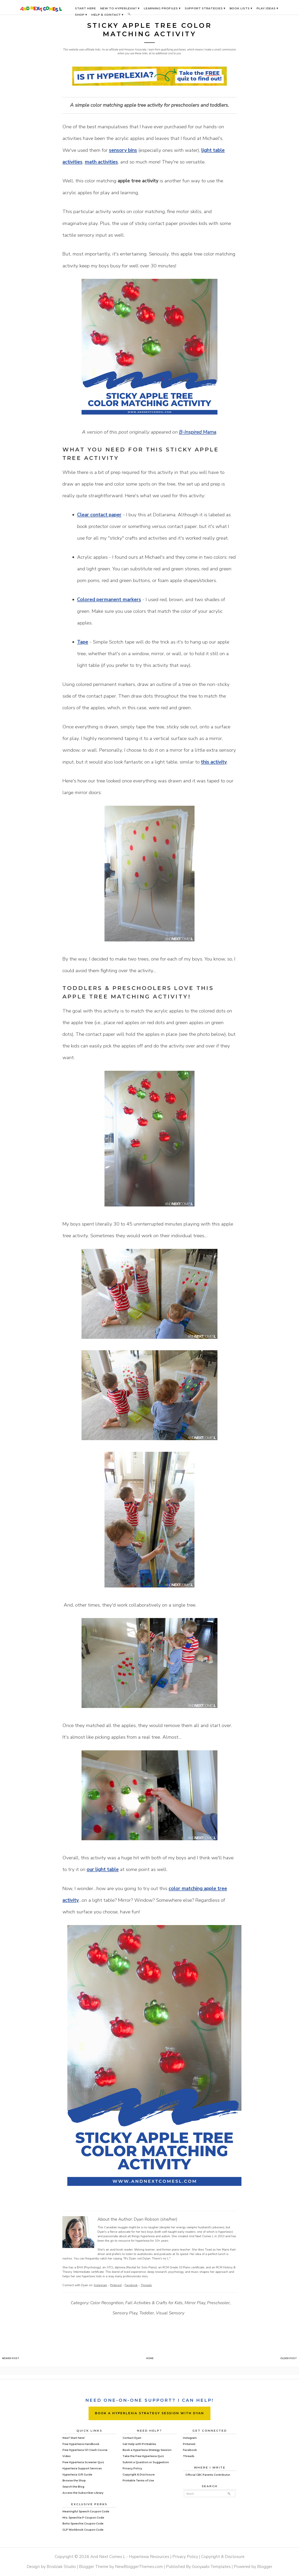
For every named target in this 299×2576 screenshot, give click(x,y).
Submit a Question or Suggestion (146, 2462)
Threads (146, 2285)
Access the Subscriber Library (82, 2492)
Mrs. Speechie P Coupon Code (83, 2517)
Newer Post (10, 2358)
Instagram (100, 2285)
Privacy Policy (132, 2468)
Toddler (146, 2313)
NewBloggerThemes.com (139, 2566)
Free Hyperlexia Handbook (80, 2444)
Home (150, 2358)
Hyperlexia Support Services (82, 2468)
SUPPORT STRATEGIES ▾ (205, 8)
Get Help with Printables (139, 2444)
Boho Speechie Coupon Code (82, 2523)
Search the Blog (73, 2486)
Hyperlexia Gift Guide (77, 2474)
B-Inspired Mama (197, 432)
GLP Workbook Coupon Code (82, 2529)
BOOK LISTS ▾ (241, 8)
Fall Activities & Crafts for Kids (154, 2303)
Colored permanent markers (109, 599)
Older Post (288, 2358)
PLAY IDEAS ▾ (267, 8)
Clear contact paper (99, 514)
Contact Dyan (132, 2437)
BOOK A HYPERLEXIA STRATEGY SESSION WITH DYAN (149, 2413)
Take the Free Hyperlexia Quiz (143, 2456)
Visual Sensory (170, 2313)
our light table (103, 1869)
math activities (101, 162)
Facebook (131, 2285)
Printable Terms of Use (138, 2480)
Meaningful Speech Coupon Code (85, 2511)
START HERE (85, 8)
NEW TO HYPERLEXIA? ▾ (120, 8)
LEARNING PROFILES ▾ (162, 8)
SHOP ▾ (81, 14)
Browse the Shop (74, 2480)
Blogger (264, 2566)
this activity (214, 762)
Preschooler (218, 2303)
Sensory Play (125, 2313)
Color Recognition (106, 2303)
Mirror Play (195, 2303)
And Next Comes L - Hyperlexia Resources (129, 2556)
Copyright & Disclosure (139, 2474)
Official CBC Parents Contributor (207, 2474)
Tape (82, 642)
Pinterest (116, 2285)
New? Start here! (73, 2437)
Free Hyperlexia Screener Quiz (83, 2462)
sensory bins (123, 150)
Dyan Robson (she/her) (155, 2219)
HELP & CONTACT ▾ (107, 14)
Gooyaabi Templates (211, 2566)
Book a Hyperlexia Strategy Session (147, 2450)
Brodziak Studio (61, 2566)
